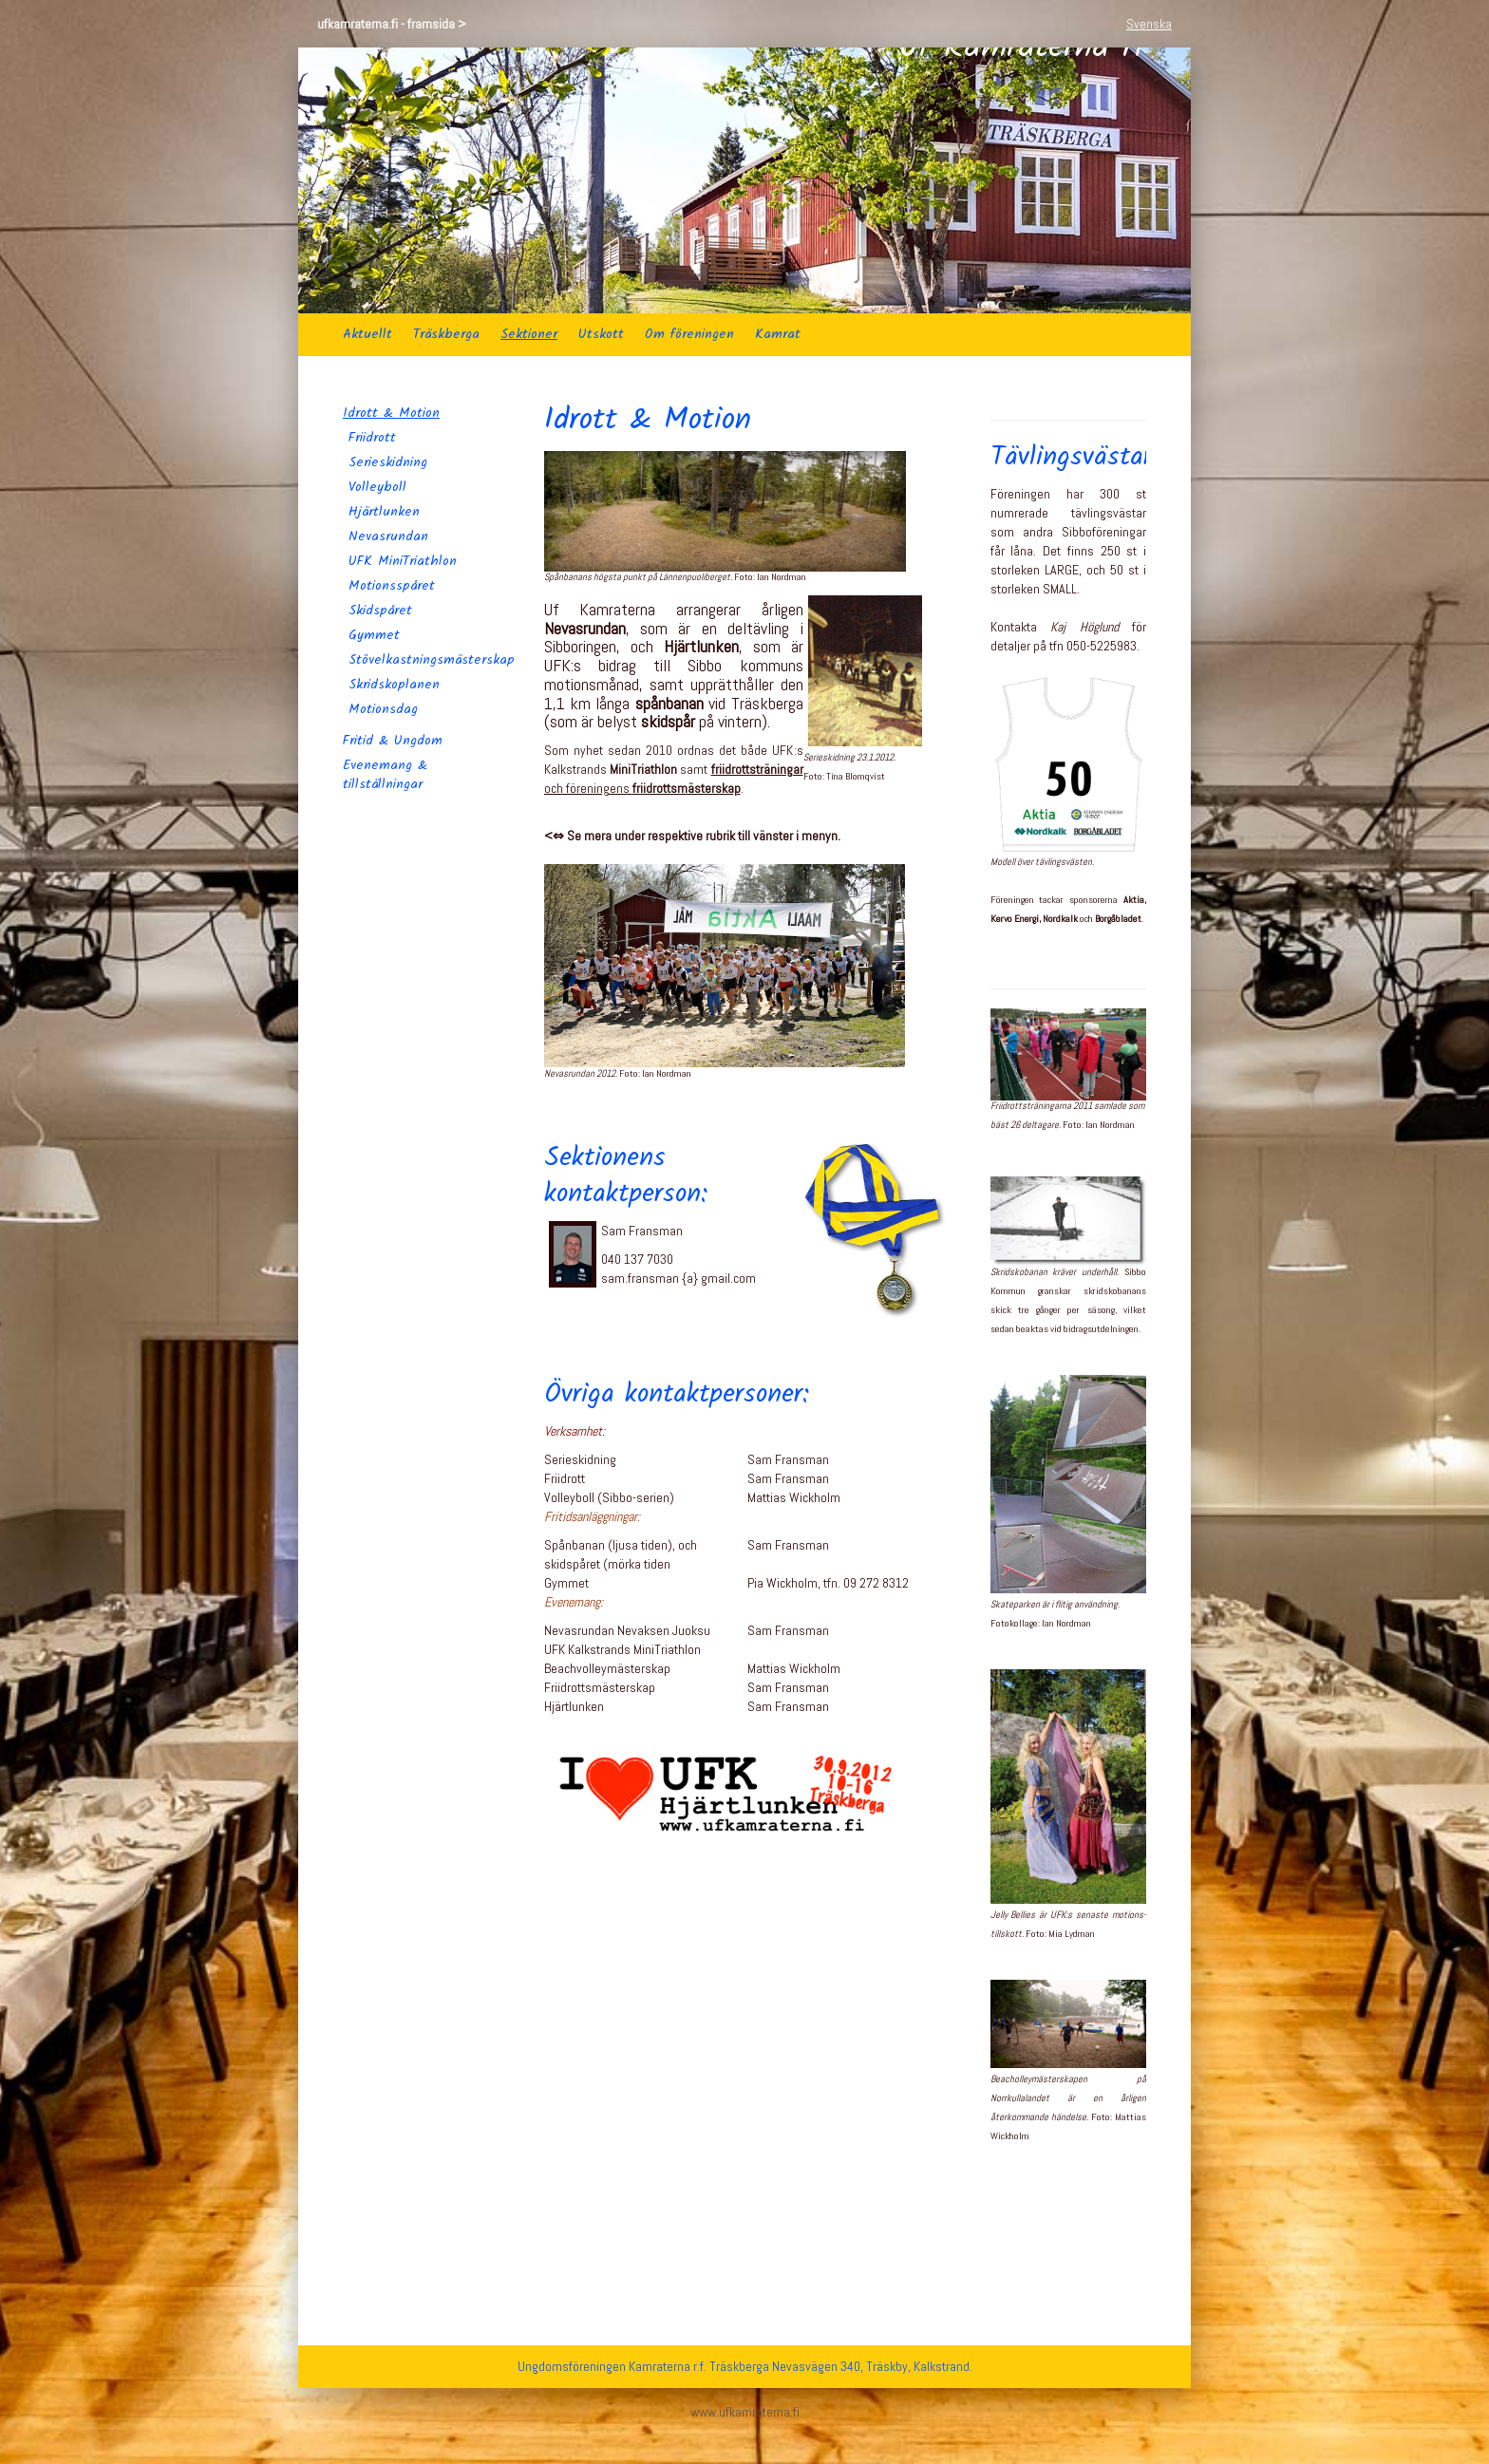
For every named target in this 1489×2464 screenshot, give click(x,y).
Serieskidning (388, 462)
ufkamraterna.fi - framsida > (391, 23)
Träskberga (446, 334)
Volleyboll (377, 487)
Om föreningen (689, 334)
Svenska (1149, 23)
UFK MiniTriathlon (403, 561)
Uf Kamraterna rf (1022, 180)
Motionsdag (383, 709)
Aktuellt (367, 334)
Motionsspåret (392, 585)
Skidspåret (380, 610)
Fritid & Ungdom (393, 740)
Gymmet (374, 635)
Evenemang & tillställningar (385, 775)
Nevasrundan (388, 536)
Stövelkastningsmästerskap (424, 659)
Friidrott (372, 437)
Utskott (601, 334)
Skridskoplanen (394, 684)
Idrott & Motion (391, 413)
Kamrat (778, 334)
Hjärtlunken (384, 511)
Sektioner (528, 334)
